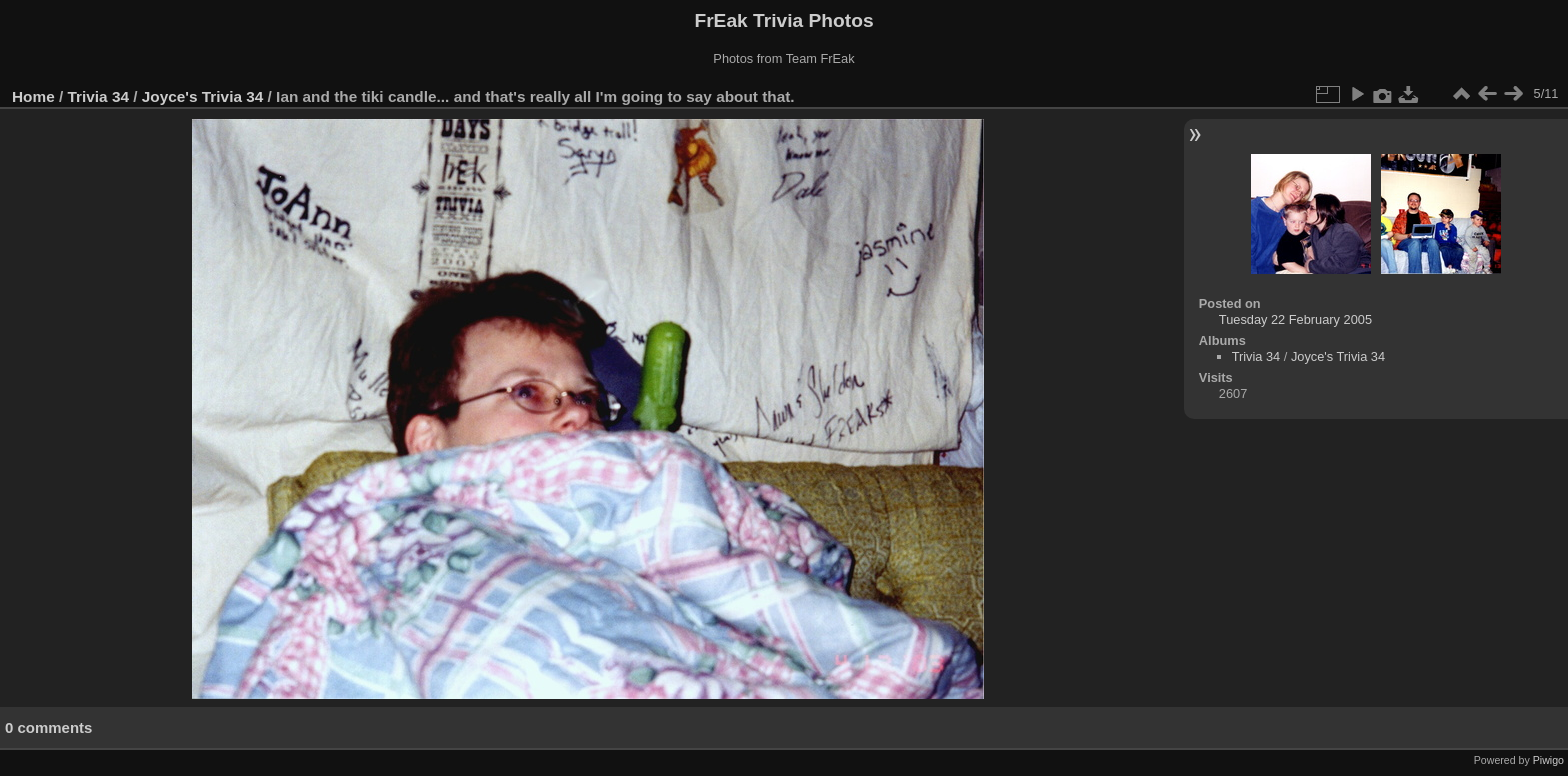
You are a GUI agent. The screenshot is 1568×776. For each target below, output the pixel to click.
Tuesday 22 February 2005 (1295, 319)
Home (33, 96)
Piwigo (1548, 760)
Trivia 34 (98, 96)
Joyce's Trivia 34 (203, 96)
